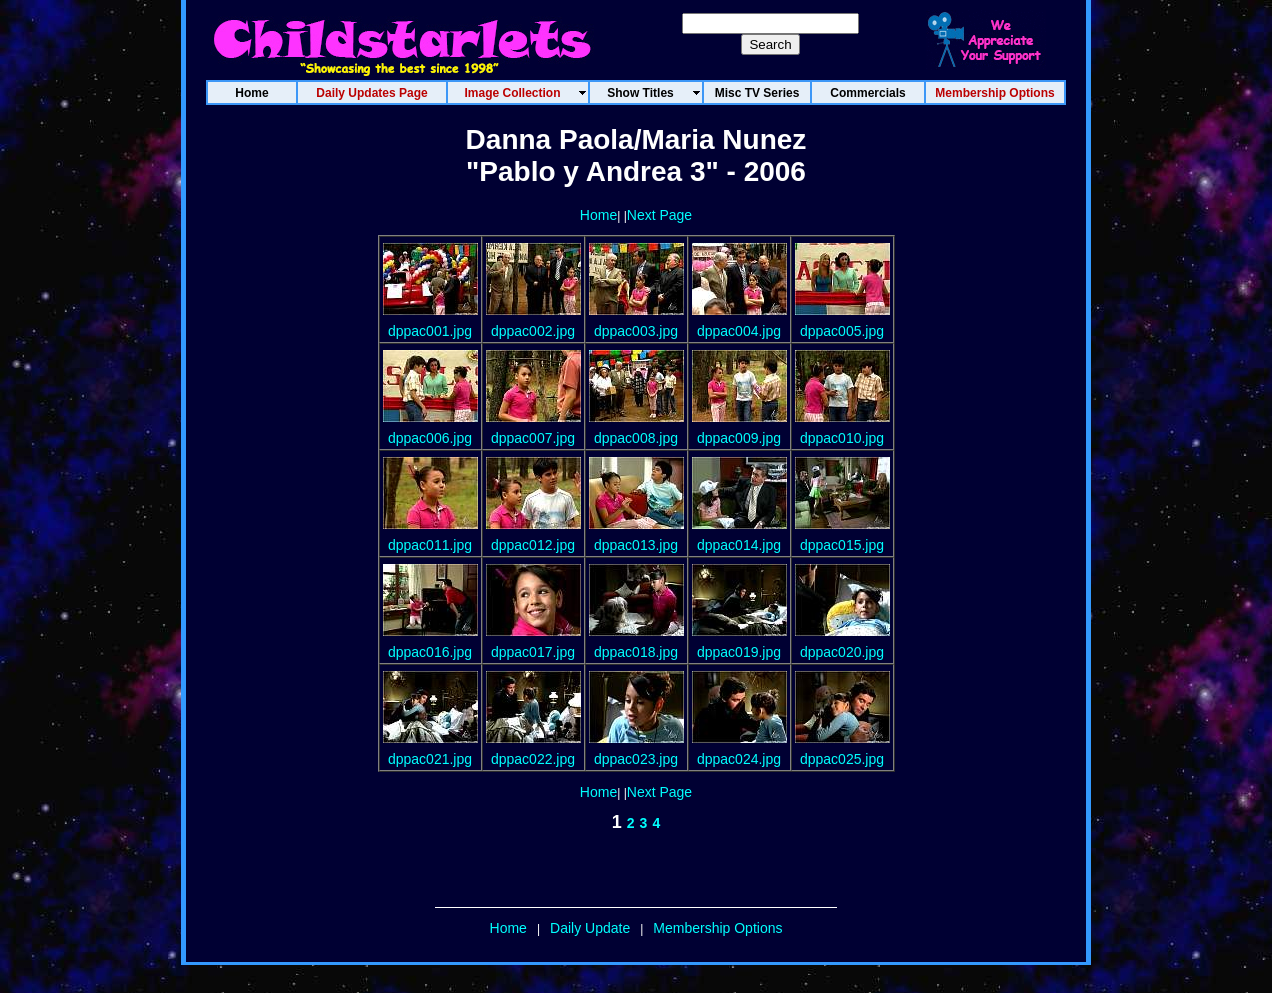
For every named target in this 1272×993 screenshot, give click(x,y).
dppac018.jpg (636, 652)
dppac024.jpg (739, 759)
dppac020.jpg (842, 652)
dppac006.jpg (430, 438)
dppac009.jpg (739, 438)
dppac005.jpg (842, 331)
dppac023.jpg (636, 759)
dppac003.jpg (636, 331)
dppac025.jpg (842, 759)
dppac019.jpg (739, 652)
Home (598, 215)
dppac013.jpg (636, 545)
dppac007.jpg (533, 438)
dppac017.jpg (533, 652)
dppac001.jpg (430, 331)
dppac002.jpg (533, 331)
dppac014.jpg (739, 545)
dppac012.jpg (533, 545)
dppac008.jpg (636, 438)
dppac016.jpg (430, 652)
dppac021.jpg (430, 759)
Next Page (659, 215)
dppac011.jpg (430, 545)
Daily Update (590, 928)
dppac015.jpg (842, 545)
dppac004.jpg (739, 331)
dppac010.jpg (842, 438)
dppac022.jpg (533, 759)
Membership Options (717, 928)
